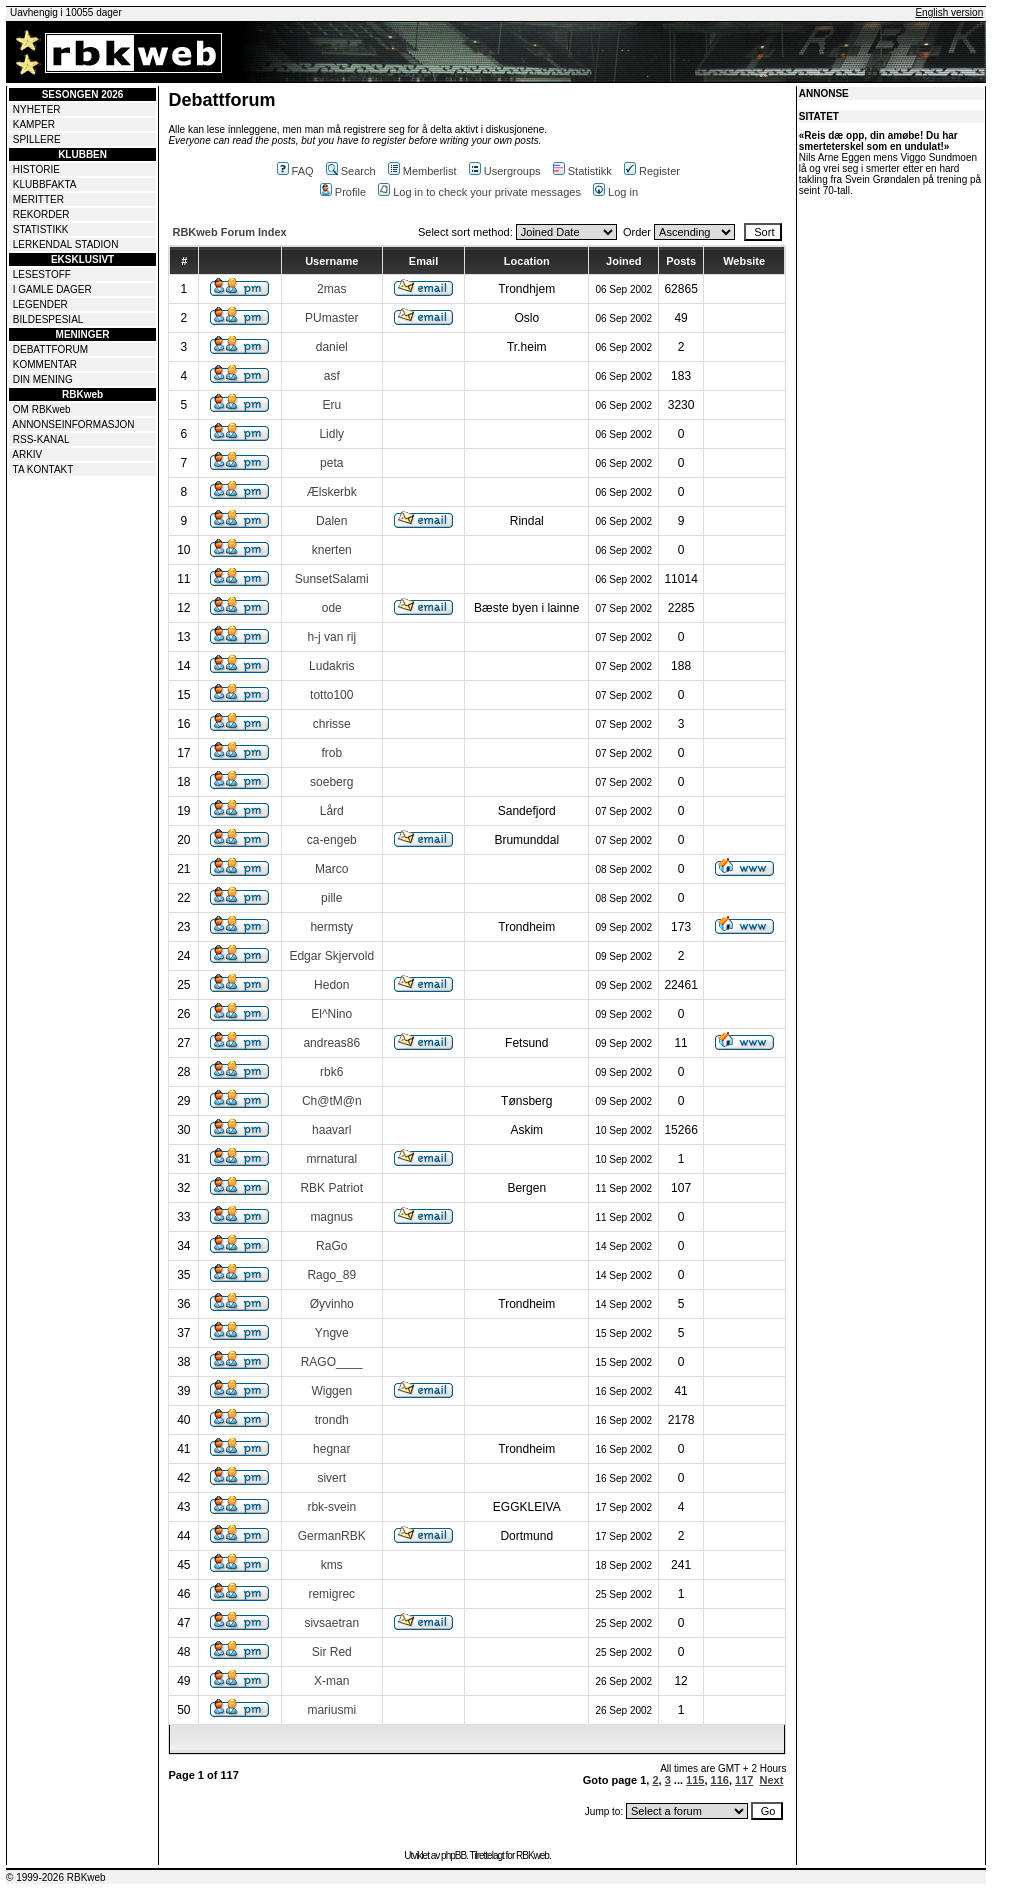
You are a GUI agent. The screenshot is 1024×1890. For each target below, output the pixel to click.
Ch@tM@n (332, 1101)
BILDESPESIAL (48, 319)
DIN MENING (43, 379)
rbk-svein (331, 1507)
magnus (331, 1217)
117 (744, 1780)
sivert (331, 1478)
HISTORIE (36, 169)
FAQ (295, 171)
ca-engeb (332, 840)
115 (695, 1780)
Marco (331, 869)
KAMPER (34, 124)
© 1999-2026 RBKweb (56, 1877)
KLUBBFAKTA (45, 184)
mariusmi (331, 1710)
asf (332, 376)
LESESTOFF (42, 274)
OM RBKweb (42, 409)
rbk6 (331, 1072)
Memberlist (422, 171)
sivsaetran (331, 1623)
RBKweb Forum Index (229, 232)
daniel (332, 347)
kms (332, 1565)
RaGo (331, 1246)
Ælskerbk (332, 492)
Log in (615, 192)
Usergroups (505, 171)
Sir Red (332, 1652)
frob (331, 753)
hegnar (331, 1449)
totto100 (331, 695)
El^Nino (331, 1014)
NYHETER (37, 109)
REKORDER (41, 214)
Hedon (331, 985)
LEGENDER (40, 304)
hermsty (331, 927)
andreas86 (331, 1043)
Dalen (331, 521)
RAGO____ (332, 1362)
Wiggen (331, 1391)
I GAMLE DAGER (52, 289)
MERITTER (38, 199)
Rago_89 (331, 1275)
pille (331, 898)
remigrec (331, 1594)
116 (720, 1780)
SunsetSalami (332, 579)
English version (949, 12)
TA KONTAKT (43, 469)
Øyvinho (332, 1304)
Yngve (332, 1333)
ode (332, 608)
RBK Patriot (331, 1188)
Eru (331, 405)
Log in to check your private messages (479, 192)
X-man (331, 1681)
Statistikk (582, 171)
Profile (343, 192)
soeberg (331, 782)
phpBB (453, 1855)
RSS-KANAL (41, 439)
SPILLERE (37, 139)
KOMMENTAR (45, 364)
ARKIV (27, 454)
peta (331, 463)
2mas (331, 289)
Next (772, 1780)
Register (652, 171)
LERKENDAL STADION (66, 244)
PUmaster (331, 318)
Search (351, 171)
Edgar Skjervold (331, 956)
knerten (332, 550)
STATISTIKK (41, 229)
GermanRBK (332, 1536)
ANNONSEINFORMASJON (73, 424)
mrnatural (331, 1159)
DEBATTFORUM (50, 349)
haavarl (331, 1130)
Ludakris (331, 666)
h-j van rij (331, 637)
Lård (332, 811)
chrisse (332, 724)
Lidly (331, 434)
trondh (332, 1420)
